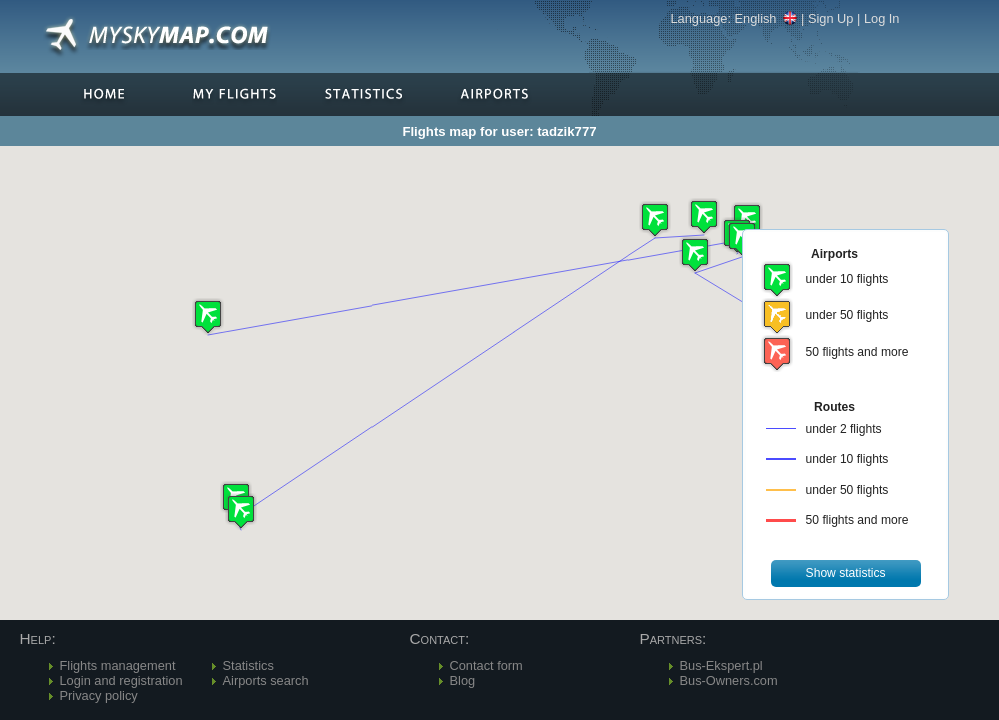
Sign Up (831, 18)
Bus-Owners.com (729, 680)
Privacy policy (99, 695)
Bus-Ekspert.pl (721, 665)
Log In (882, 18)
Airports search (266, 680)
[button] (655, 219)
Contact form (486, 665)
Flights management (118, 665)
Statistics (248, 665)
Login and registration (121, 680)
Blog (463, 680)
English (766, 18)
